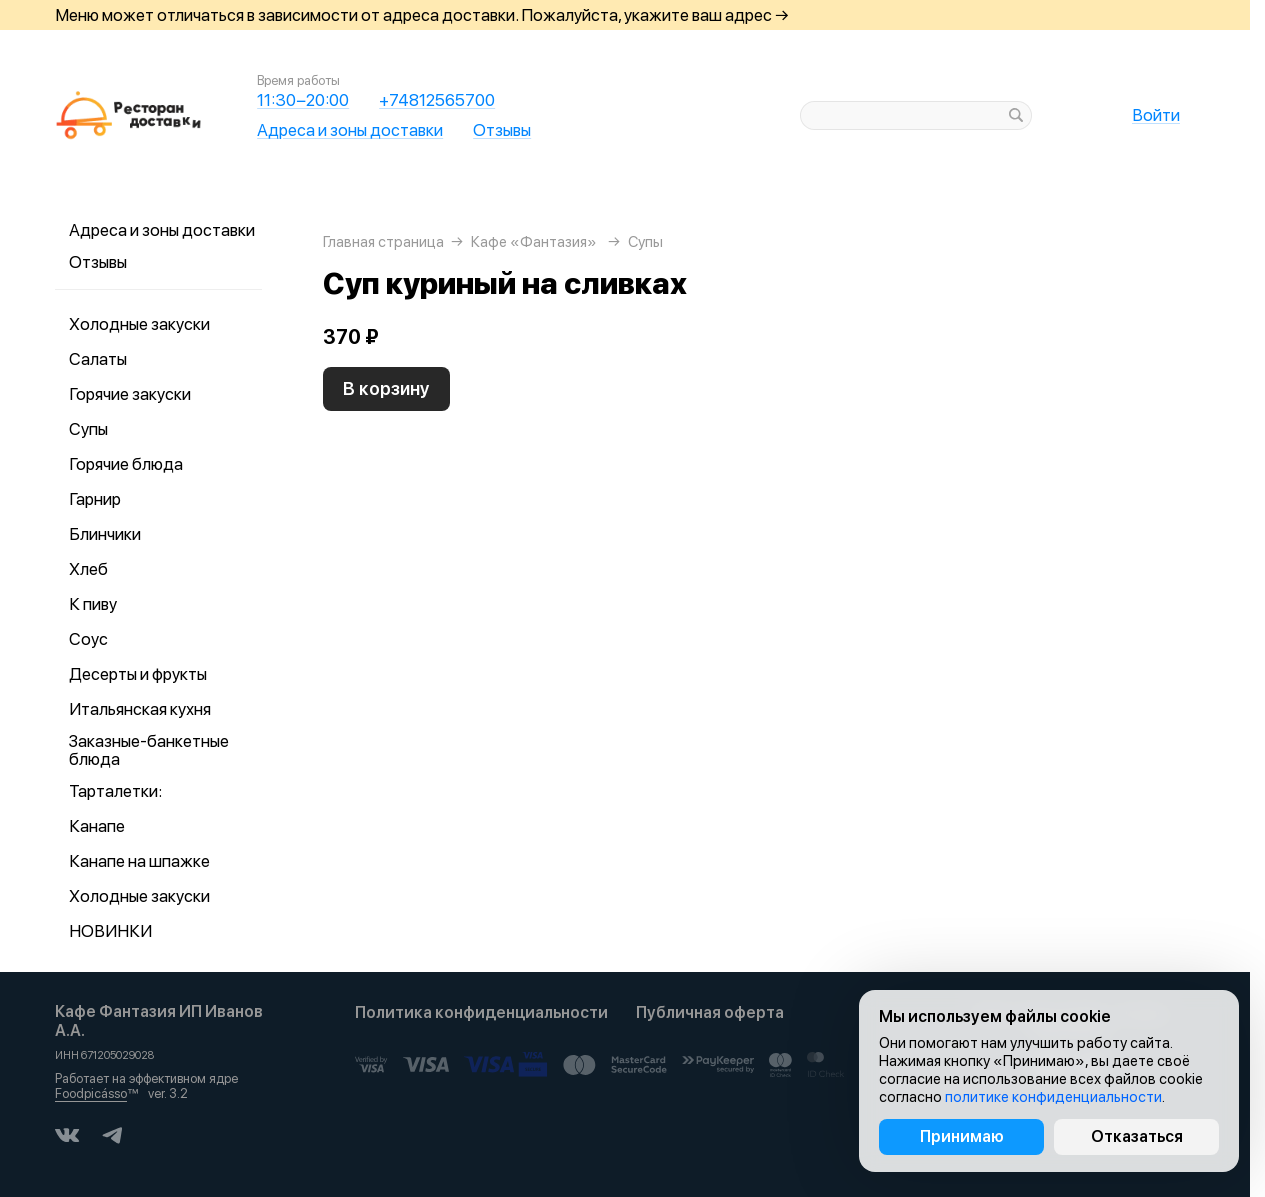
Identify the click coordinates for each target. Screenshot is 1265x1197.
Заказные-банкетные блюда (149, 750)
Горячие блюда (126, 464)
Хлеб (88, 569)
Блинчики (105, 534)
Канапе (97, 826)
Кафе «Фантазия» (534, 242)
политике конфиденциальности (1053, 1097)
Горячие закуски (130, 394)
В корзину (386, 388)
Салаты (98, 359)
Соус (88, 639)
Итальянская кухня (140, 709)
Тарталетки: (115, 791)
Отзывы (502, 130)
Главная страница (383, 242)
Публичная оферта (710, 1012)
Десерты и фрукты (138, 674)
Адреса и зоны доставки (350, 130)
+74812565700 (437, 100)
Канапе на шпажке (139, 861)
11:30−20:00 (303, 100)
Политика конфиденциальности (481, 1012)
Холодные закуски (139, 324)
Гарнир (95, 499)
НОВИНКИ (110, 931)
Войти (1156, 115)
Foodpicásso (91, 1093)
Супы (88, 429)
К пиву (93, 604)
